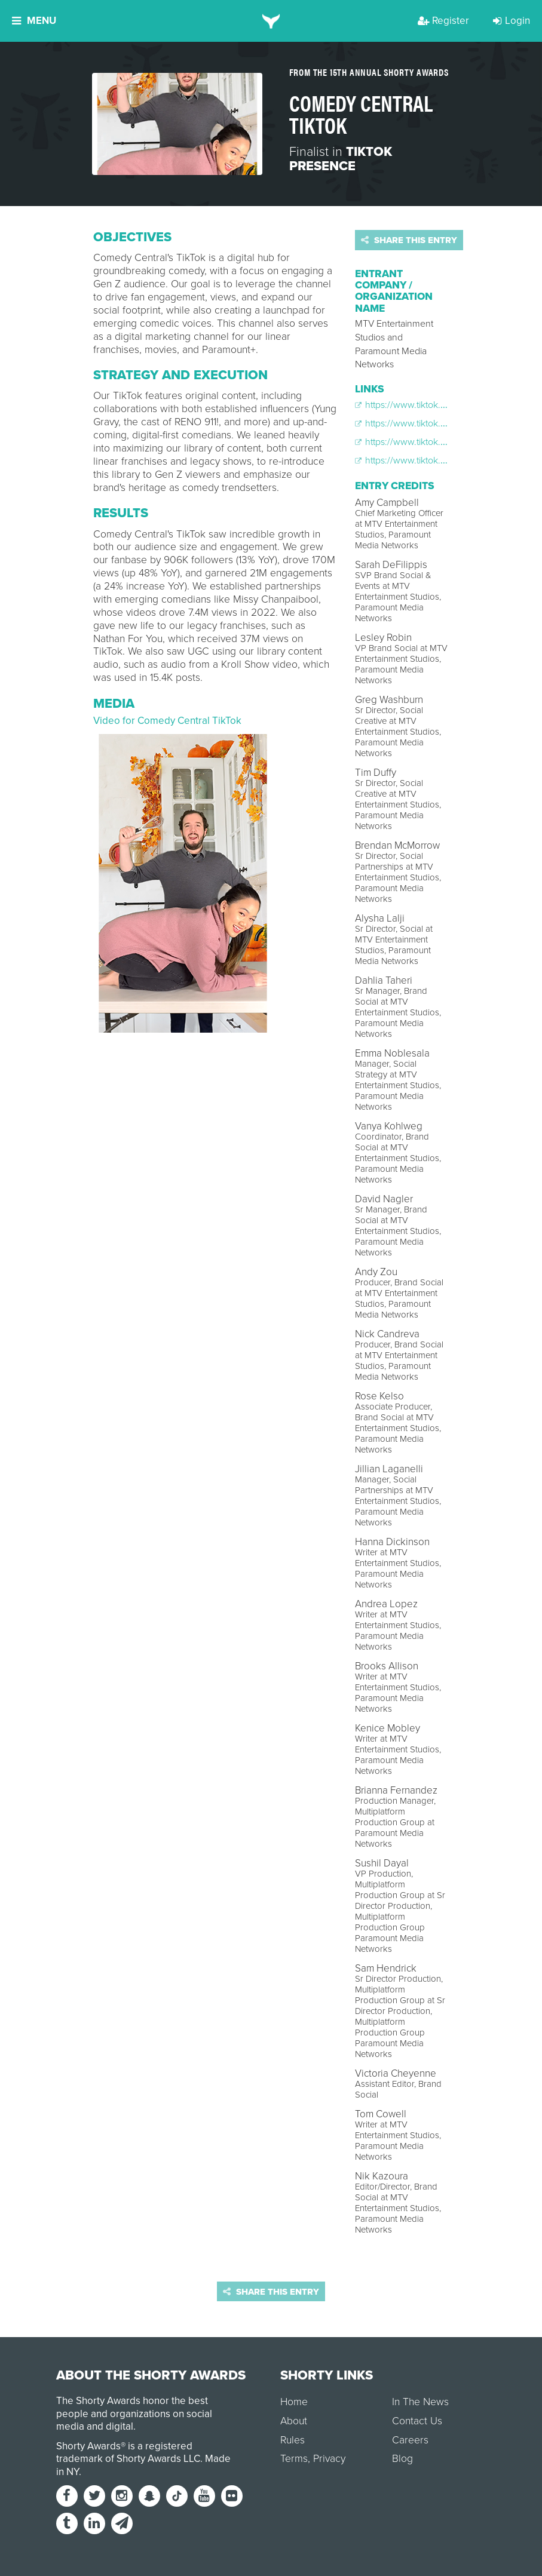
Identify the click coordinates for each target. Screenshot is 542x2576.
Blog (402, 2458)
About (293, 2421)
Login (511, 20)
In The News (420, 2402)
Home (294, 2402)
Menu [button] (34, 20)
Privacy (329, 2458)
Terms (294, 2458)
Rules (292, 2440)
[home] (271, 21)
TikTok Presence (340, 159)
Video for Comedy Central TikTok (167, 720)
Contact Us (417, 2421)
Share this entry (409, 240)
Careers (410, 2440)
